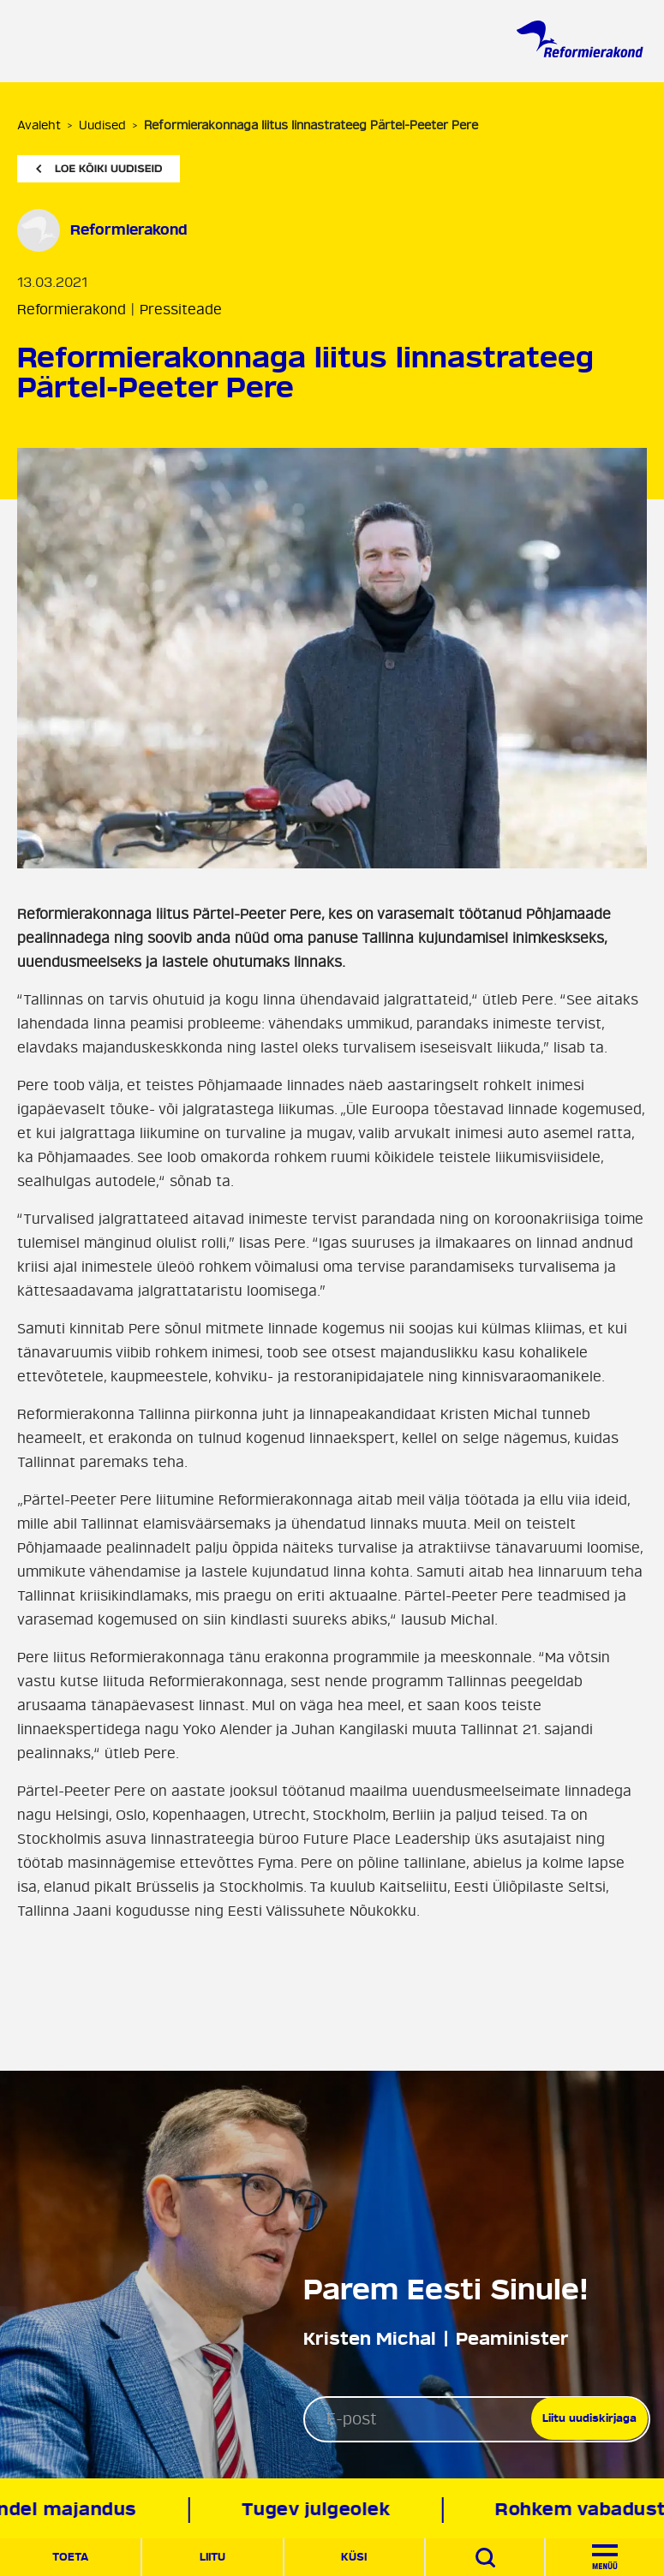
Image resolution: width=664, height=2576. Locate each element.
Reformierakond (128, 230)
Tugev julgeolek (319, 2509)
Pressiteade (181, 310)
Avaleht (39, 125)
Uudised (102, 125)
